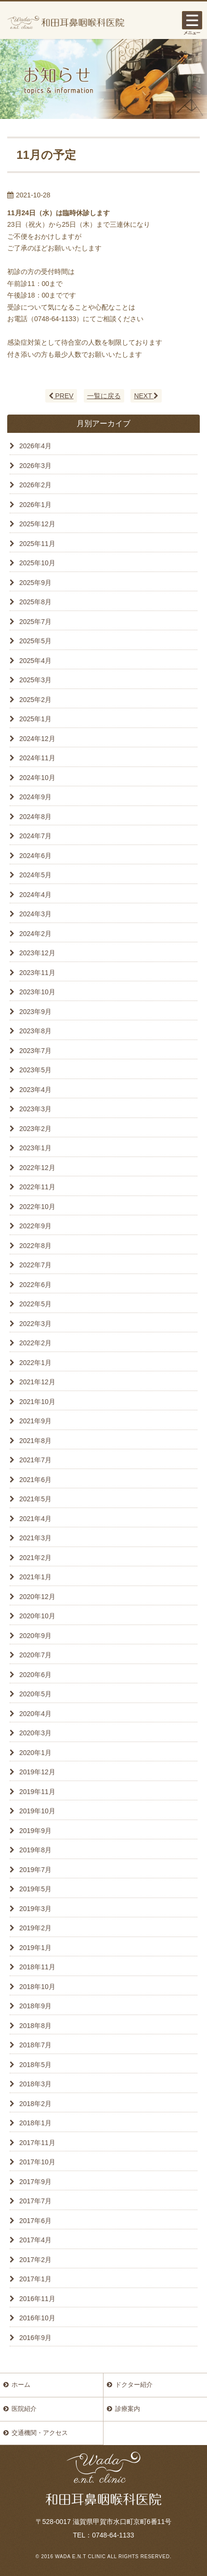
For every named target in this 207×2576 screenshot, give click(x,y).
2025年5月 (35, 641)
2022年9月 (35, 1226)
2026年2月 (35, 485)
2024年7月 (35, 836)
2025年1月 (35, 719)
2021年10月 (37, 1401)
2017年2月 (35, 2260)
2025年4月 (35, 660)
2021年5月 (35, 1499)
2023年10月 (37, 992)
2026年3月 (35, 465)
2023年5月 (35, 1070)
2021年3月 (35, 1538)
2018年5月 (35, 2065)
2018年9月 (35, 2006)
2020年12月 (37, 1596)
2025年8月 (35, 602)
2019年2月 (35, 1928)
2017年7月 (35, 2201)
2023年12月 (37, 953)
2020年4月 (35, 1713)
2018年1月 (35, 2123)
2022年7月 (35, 1265)
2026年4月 (35, 446)
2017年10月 (37, 2162)
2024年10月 (37, 777)
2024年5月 (35, 875)
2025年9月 (35, 582)
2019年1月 (35, 1948)
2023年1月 (35, 1148)
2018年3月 (35, 2084)
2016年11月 (37, 2299)
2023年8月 (35, 1031)
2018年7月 (35, 2045)
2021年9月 (35, 1421)
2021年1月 (35, 1577)
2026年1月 (35, 504)
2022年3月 (35, 1323)
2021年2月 (35, 1557)
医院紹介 (24, 2408)
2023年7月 (35, 1050)
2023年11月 (37, 972)
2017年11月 (37, 2143)
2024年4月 (35, 894)
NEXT (146, 396)
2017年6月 (35, 2221)
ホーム (21, 2384)
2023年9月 (35, 1011)
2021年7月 (35, 1460)
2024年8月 (35, 816)
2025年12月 (37, 524)
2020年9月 (35, 1635)
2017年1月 (35, 2279)
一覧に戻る (104, 396)
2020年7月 (35, 1655)
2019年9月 (35, 1830)
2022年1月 (35, 1362)
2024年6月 (35, 855)
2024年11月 (37, 758)
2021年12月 (37, 1382)
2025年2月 (35, 699)
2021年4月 (35, 1518)
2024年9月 (35, 797)
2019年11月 (37, 1791)
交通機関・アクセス (40, 2432)
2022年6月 (35, 1284)
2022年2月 (35, 1343)
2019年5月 (35, 1889)
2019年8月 (35, 1850)
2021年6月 (35, 1479)
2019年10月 (37, 1811)
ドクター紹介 (134, 2384)
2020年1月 (35, 1752)
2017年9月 (35, 2182)
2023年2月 (35, 1128)
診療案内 (127, 2408)
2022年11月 (37, 1187)
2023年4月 (35, 1089)
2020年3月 (35, 1733)
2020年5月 (35, 1694)
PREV (61, 396)
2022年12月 (37, 1167)
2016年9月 (35, 2338)
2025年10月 (37, 563)
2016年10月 (37, 2318)
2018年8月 (35, 2026)
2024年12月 (37, 738)
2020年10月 (37, 1616)
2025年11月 (37, 543)
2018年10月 (37, 1987)
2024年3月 (35, 914)
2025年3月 (35, 680)
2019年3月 (35, 1908)
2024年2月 (35, 933)
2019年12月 (37, 1772)
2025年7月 (35, 621)
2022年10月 (37, 1206)
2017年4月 (35, 2240)
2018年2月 (35, 2104)
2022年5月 (35, 1304)
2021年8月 (35, 1440)
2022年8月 (35, 1245)
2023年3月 (35, 1109)
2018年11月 (37, 1967)
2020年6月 (35, 1674)
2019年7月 (35, 1869)
